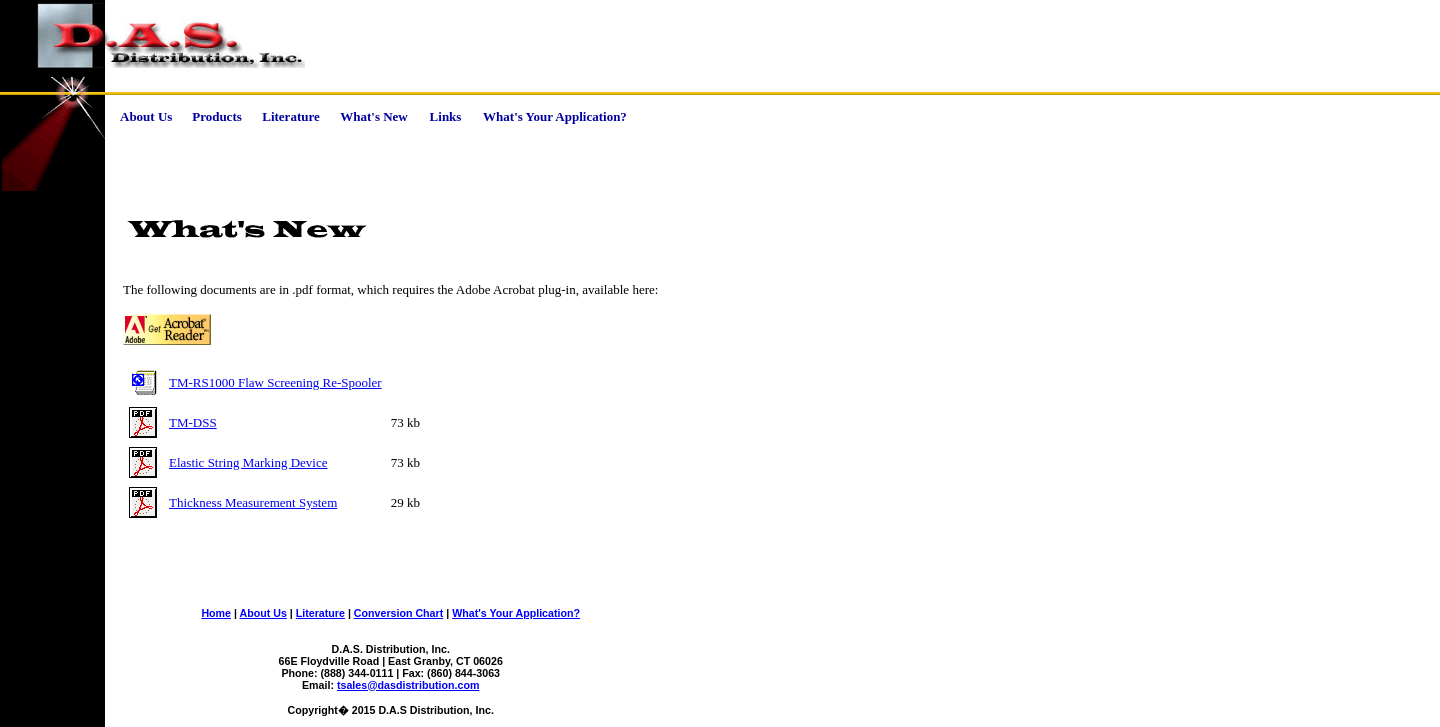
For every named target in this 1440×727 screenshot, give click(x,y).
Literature (320, 613)
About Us (263, 613)
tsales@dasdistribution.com (408, 685)
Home (216, 613)
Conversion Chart (398, 613)
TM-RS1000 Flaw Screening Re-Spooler (275, 382)
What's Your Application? (516, 613)
